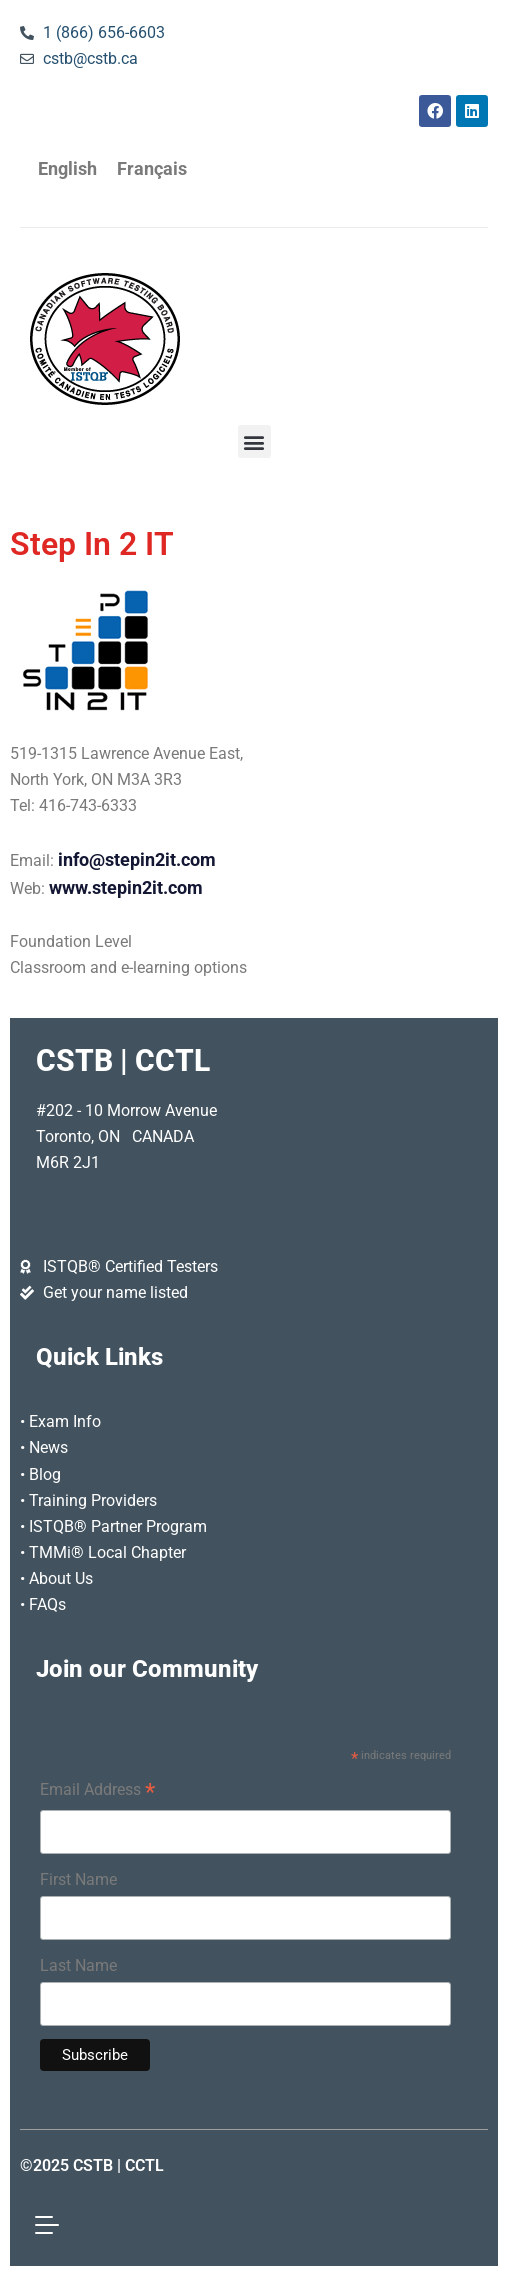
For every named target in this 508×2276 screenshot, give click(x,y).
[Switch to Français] (152, 169)
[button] (254, 441)
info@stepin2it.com (137, 860)
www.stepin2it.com (126, 888)
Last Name (78, 1965)
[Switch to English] (67, 169)
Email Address (97, 1792)
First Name (78, 1879)
